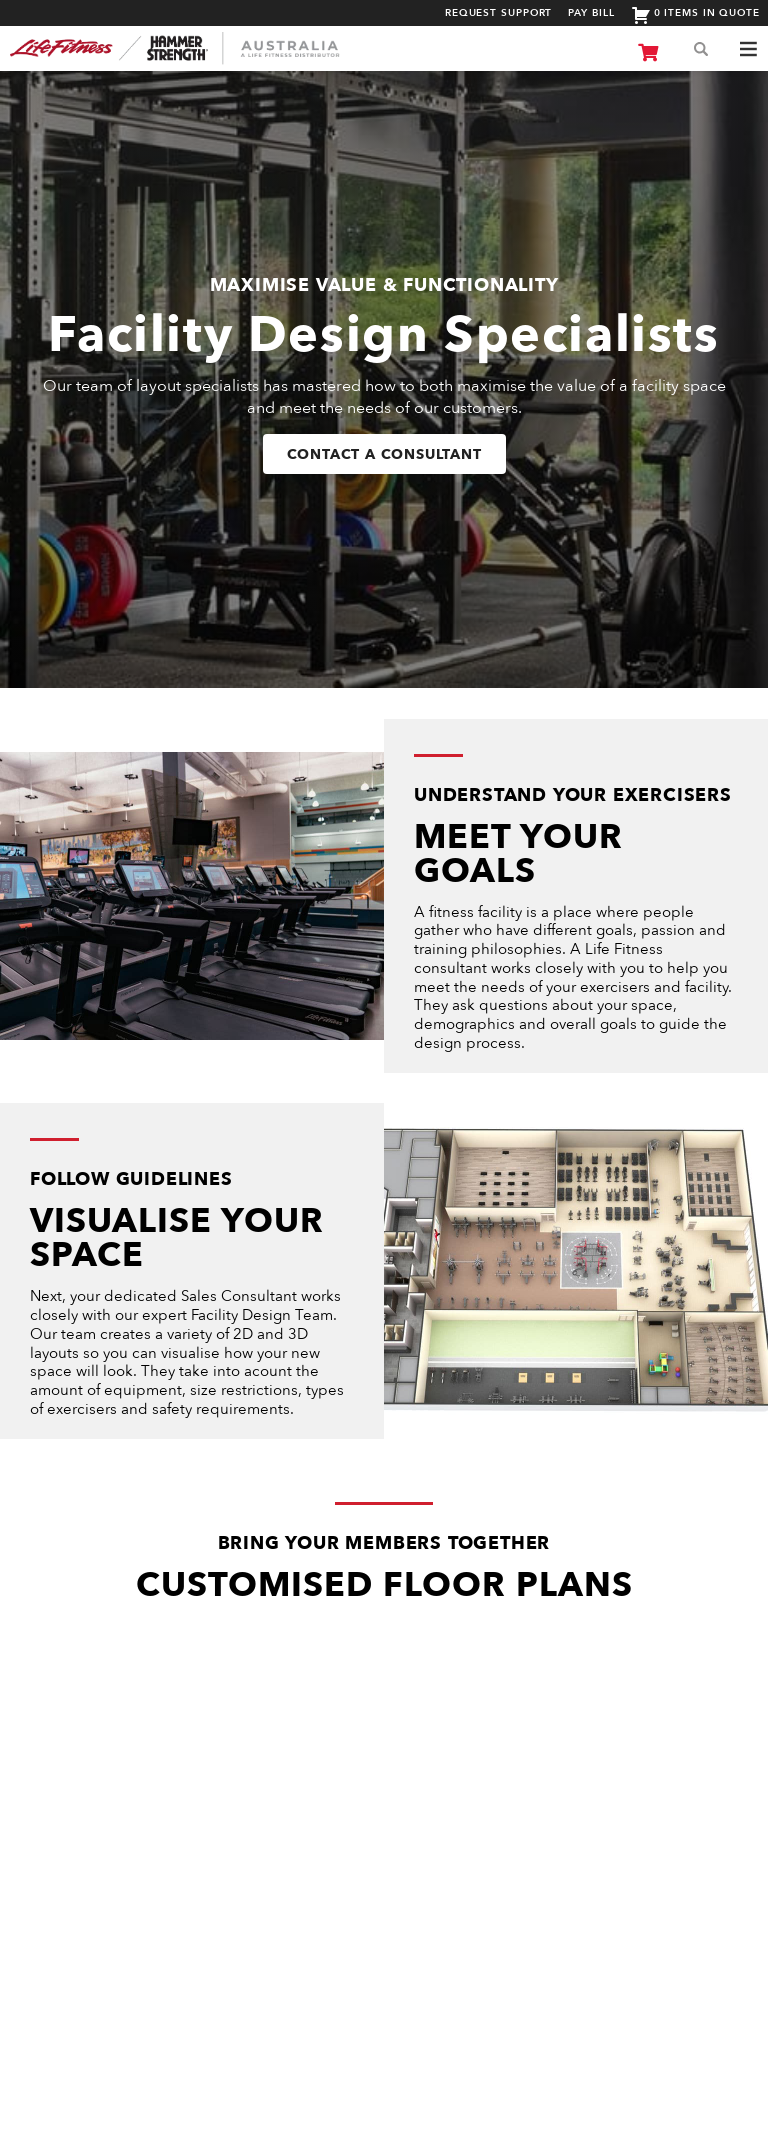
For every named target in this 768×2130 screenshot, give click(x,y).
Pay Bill (591, 13)
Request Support (499, 13)
